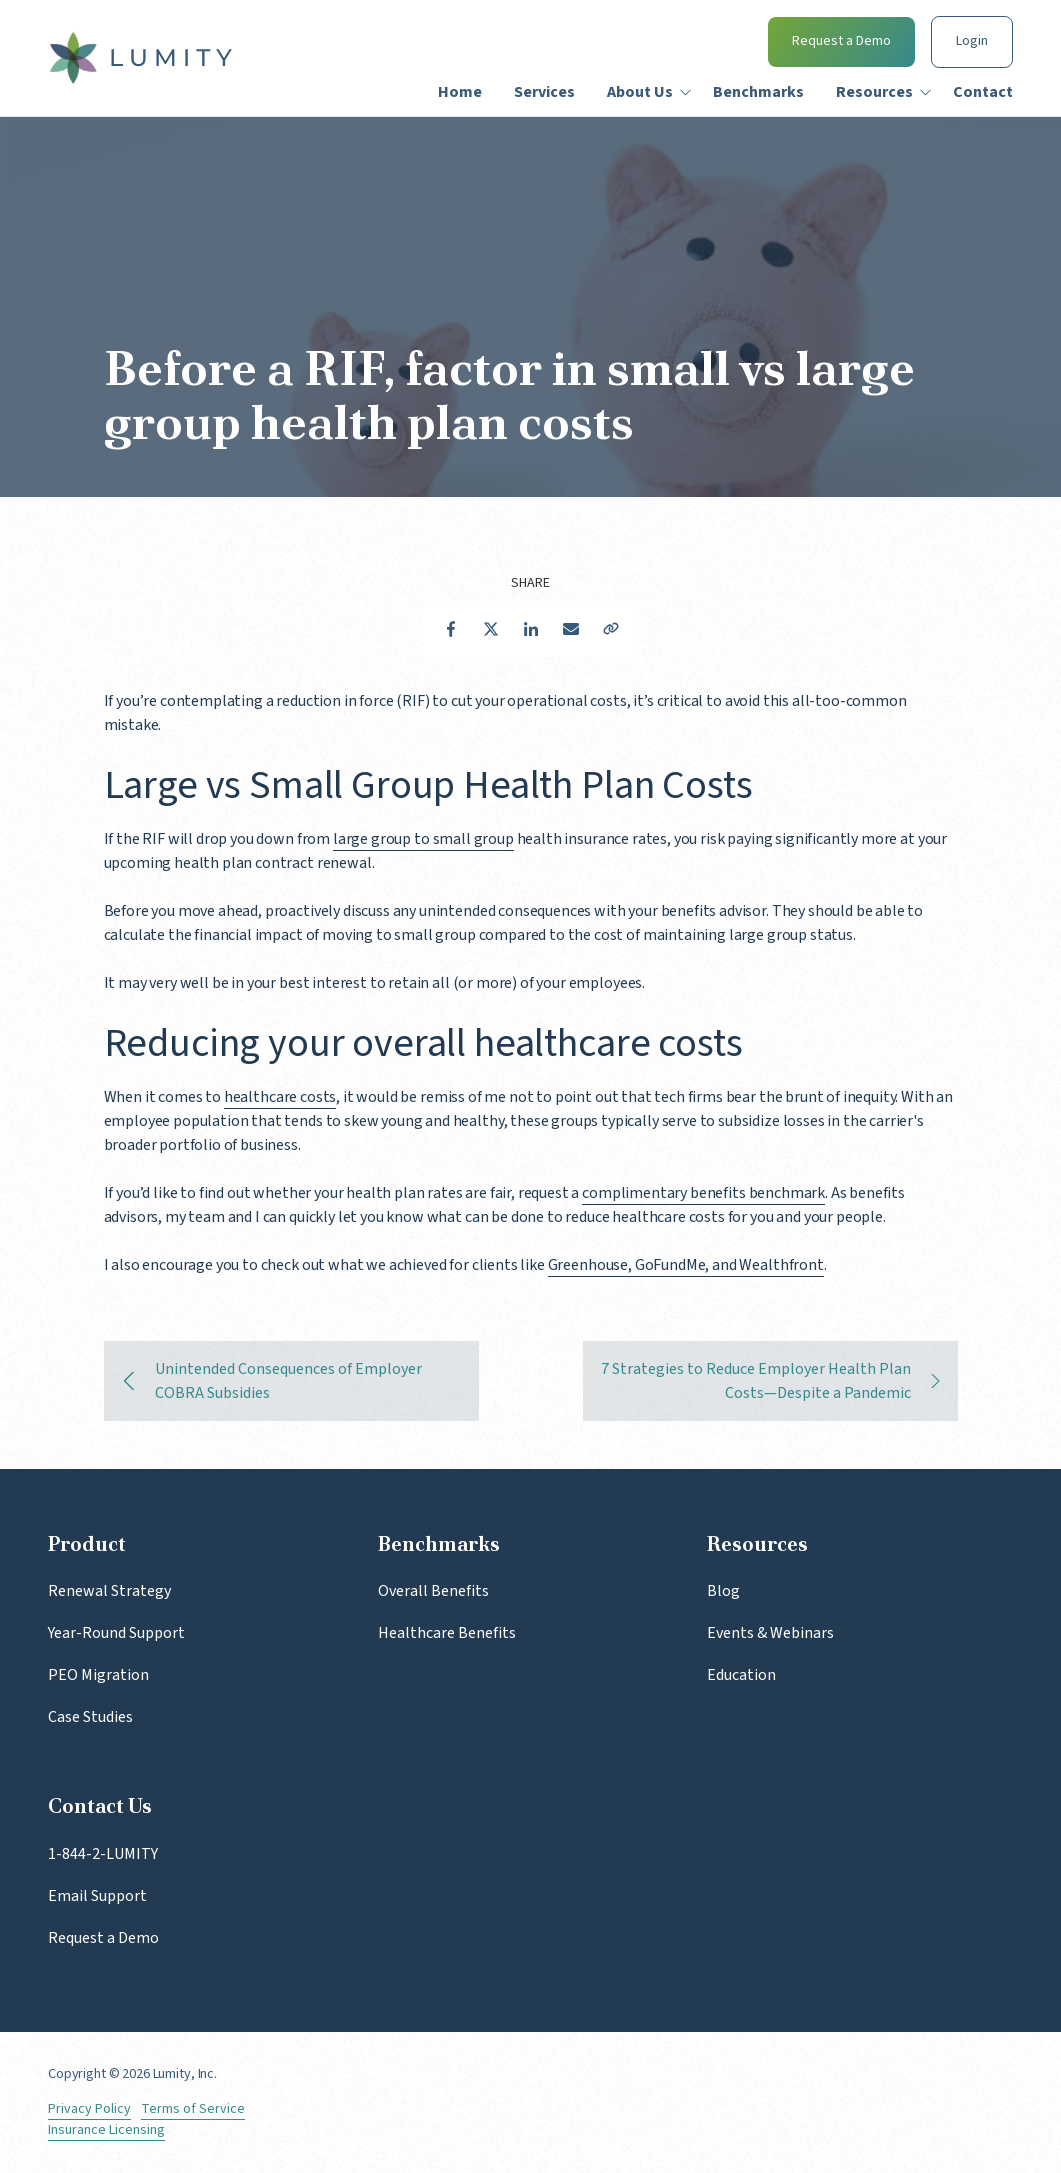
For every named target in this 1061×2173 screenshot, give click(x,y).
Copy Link (611, 629)
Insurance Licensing (106, 2130)
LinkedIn (531, 629)
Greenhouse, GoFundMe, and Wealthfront (686, 1265)
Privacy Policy (89, 2109)
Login (972, 41)
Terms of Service (193, 2109)
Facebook (451, 629)
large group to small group (423, 839)
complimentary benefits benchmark (703, 1193)
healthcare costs (280, 1097)
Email (571, 629)
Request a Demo (841, 41)
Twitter (491, 629)
